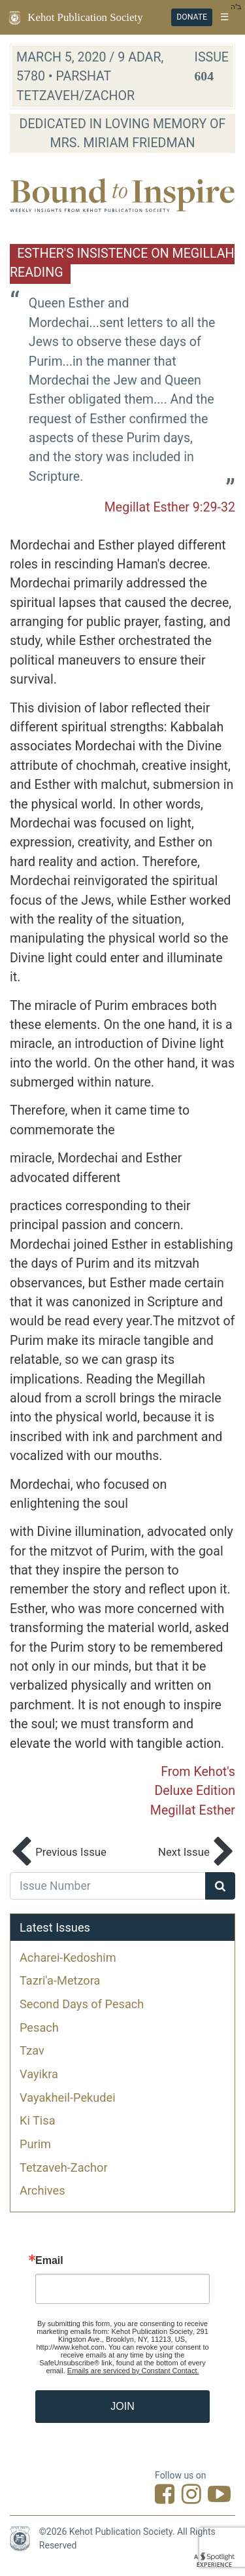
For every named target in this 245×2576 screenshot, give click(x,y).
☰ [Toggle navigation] (224, 17)
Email (49, 2260)
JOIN (122, 2406)
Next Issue (196, 1853)
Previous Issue (58, 1853)
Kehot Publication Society (84, 17)
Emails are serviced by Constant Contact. (133, 2371)
